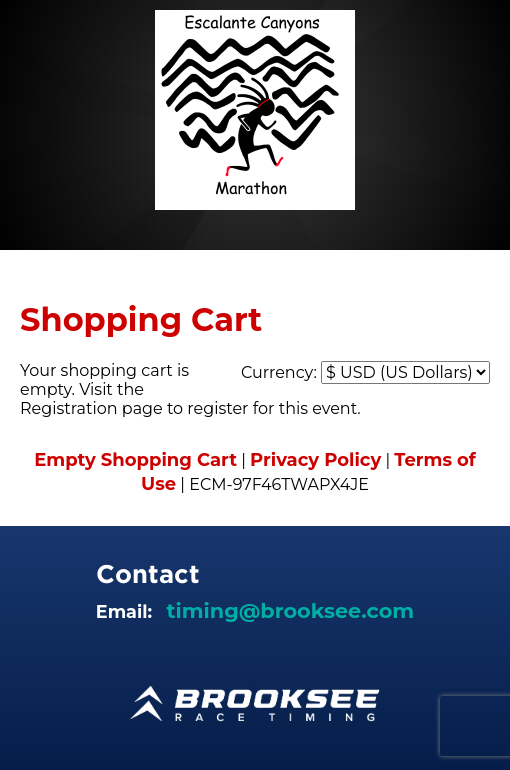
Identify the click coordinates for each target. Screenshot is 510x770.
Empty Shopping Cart (135, 460)
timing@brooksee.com (290, 610)
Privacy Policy (315, 460)
